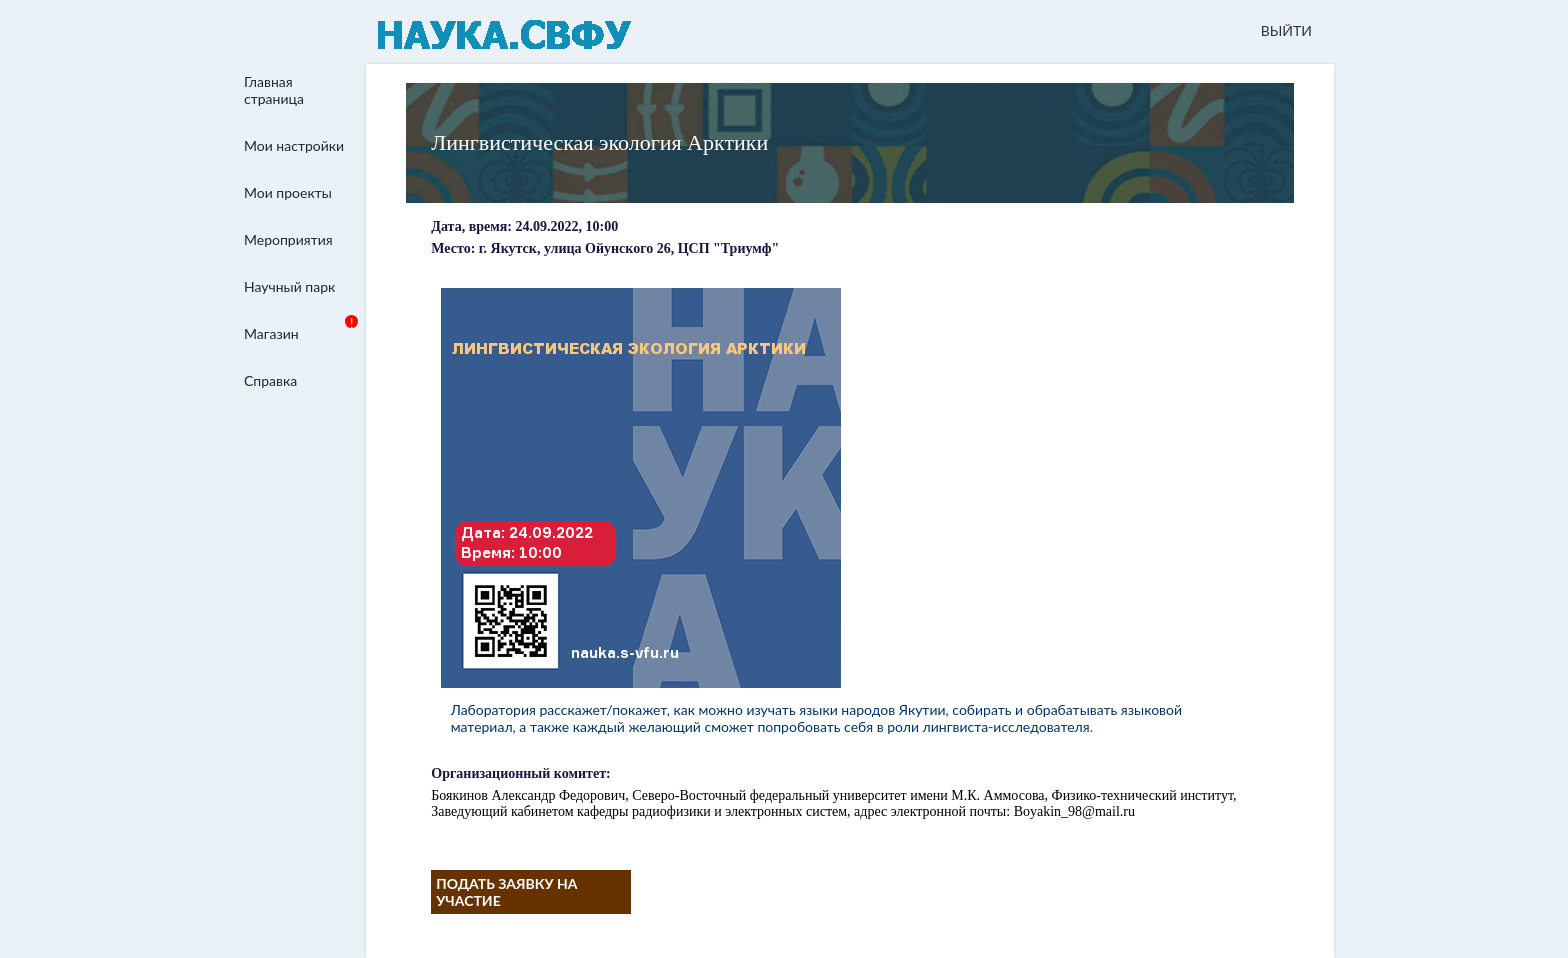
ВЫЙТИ (1286, 30)
